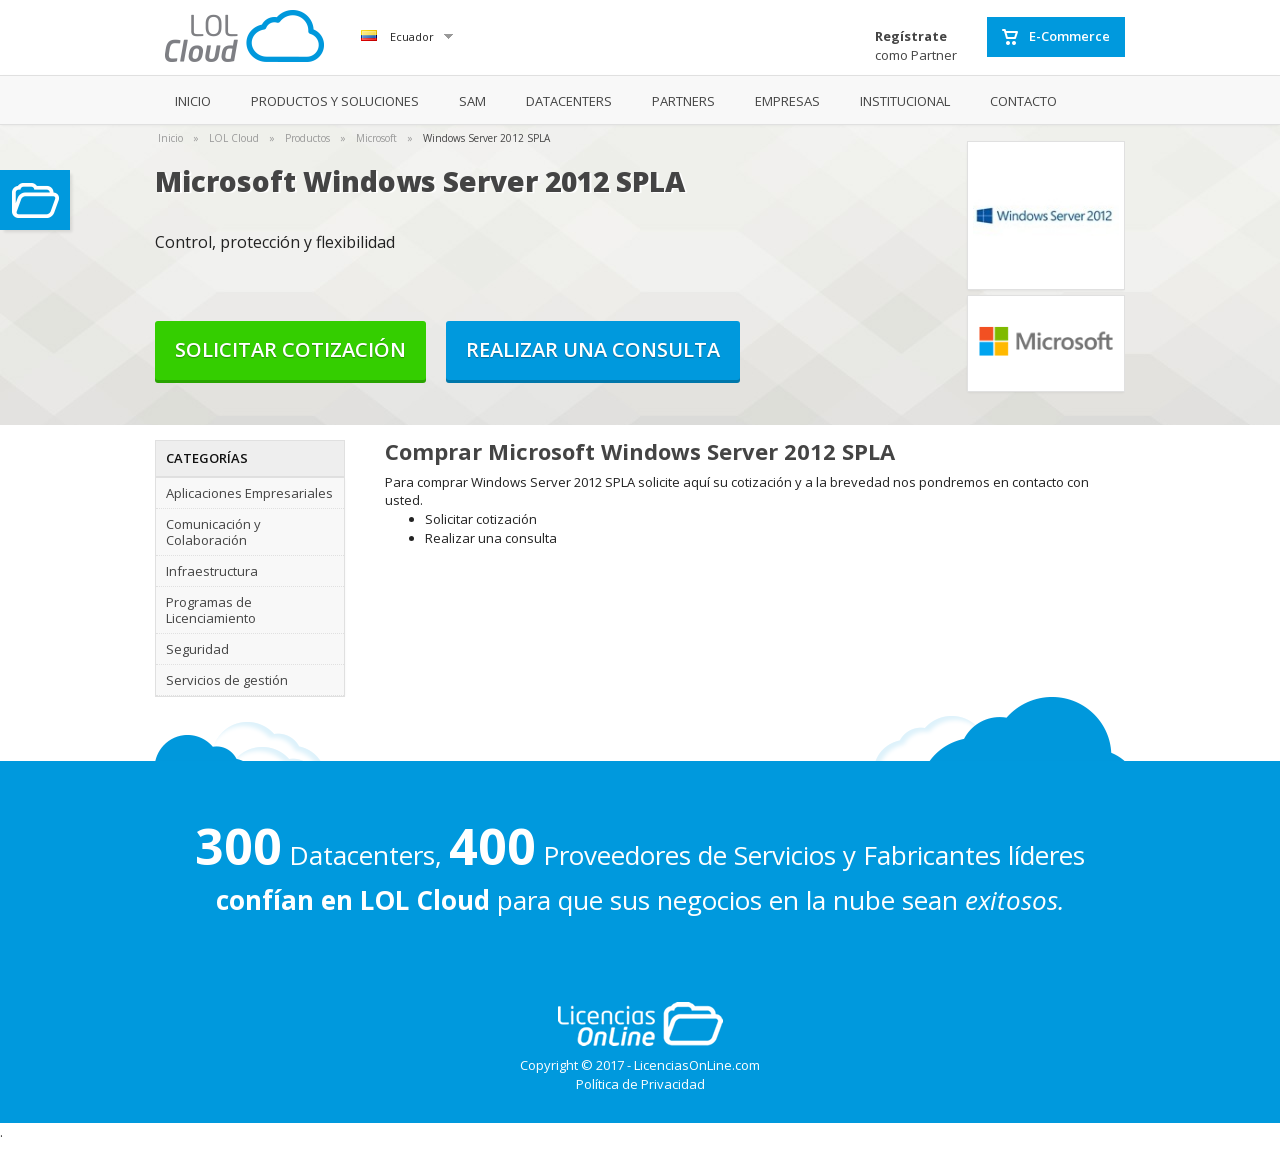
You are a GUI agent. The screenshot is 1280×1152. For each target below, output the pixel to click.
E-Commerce (1056, 37)
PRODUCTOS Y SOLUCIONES (335, 101)
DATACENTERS (569, 101)
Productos (307, 138)
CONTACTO (1023, 101)
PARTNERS (683, 101)
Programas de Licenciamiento (211, 610)
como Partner (916, 45)
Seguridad (197, 649)
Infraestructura (212, 571)
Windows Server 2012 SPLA (486, 138)
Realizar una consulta (593, 349)
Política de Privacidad (640, 1084)
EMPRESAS (787, 101)
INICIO (193, 101)
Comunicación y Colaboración (213, 532)
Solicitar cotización (290, 349)
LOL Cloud (234, 138)
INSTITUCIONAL (905, 101)
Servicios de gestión (227, 680)
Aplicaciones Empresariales (249, 493)
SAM (472, 101)
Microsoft (376, 138)
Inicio (170, 138)
